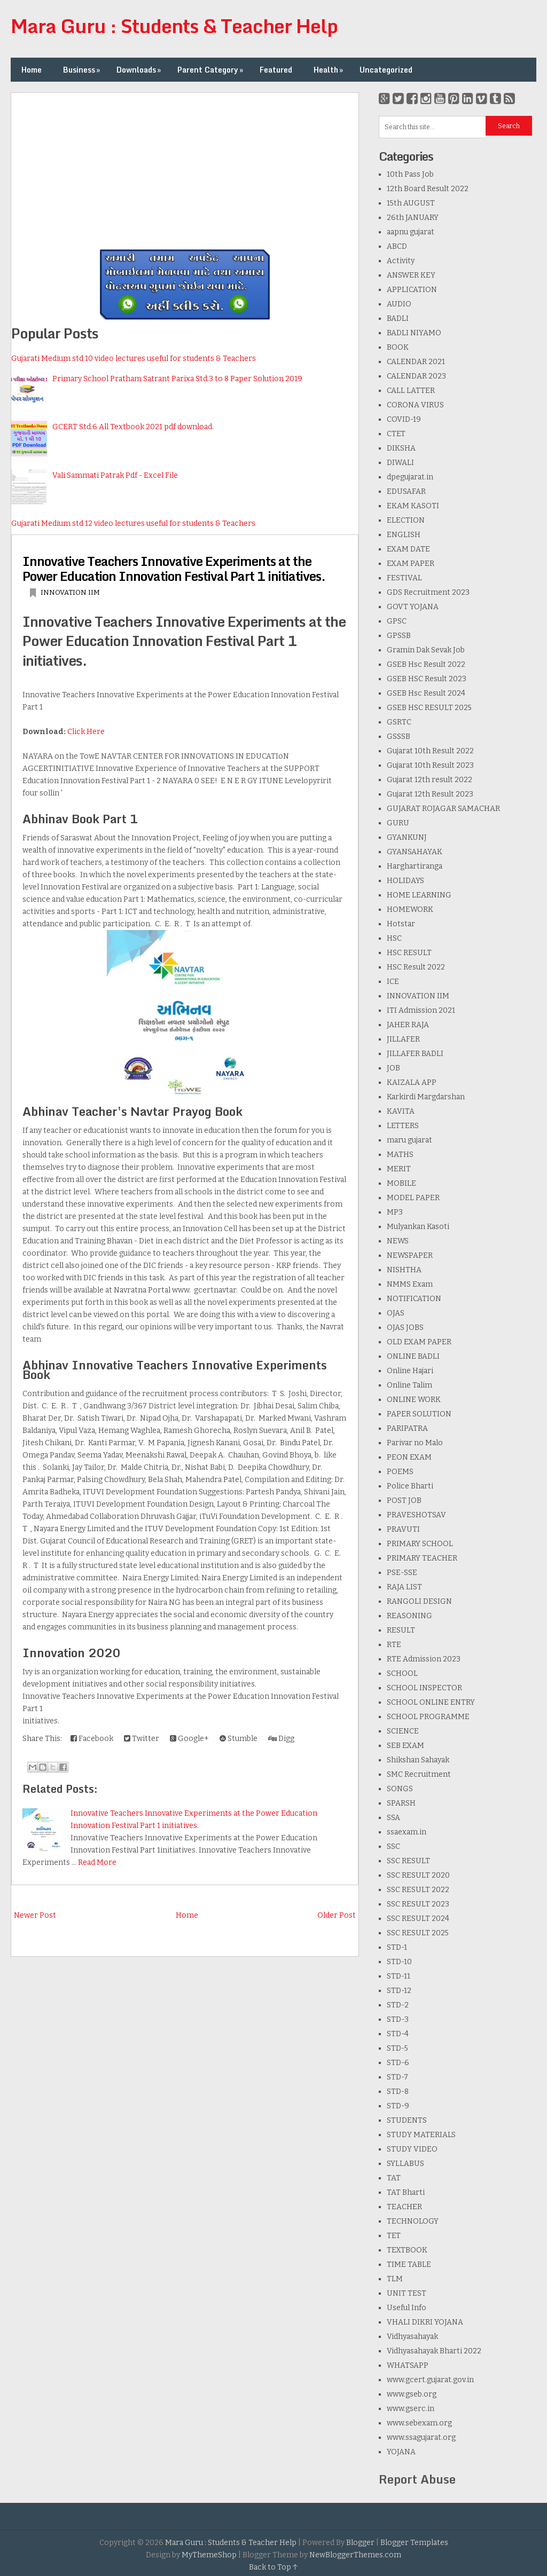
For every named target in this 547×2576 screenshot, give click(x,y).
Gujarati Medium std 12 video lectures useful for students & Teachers (133, 523)
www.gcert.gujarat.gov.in (430, 2379)
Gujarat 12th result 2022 (429, 779)
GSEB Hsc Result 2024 (426, 693)
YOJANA (401, 2451)
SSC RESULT (408, 1860)
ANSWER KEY (411, 275)
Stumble (238, 1738)
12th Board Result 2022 (427, 188)
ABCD (397, 246)
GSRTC (399, 722)
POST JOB (404, 1500)
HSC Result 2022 (416, 967)
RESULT (401, 1630)
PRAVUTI (403, 1529)
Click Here (86, 731)
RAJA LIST (404, 1587)
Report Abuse (417, 2479)
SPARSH (401, 1803)
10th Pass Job (410, 174)
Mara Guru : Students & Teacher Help (174, 25)
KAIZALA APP (411, 1082)
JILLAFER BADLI (415, 1053)
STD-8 (398, 2091)
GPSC (397, 621)
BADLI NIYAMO (414, 332)
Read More (97, 1862)
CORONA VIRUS (415, 404)
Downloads (139, 70)
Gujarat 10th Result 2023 (430, 765)
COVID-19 (404, 419)
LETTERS (403, 1125)
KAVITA (401, 1111)
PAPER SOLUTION (419, 1414)
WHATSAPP (407, 2365)
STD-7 (397, 2077)
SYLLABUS (405, 2163)
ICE (393, 981)
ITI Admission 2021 (421, 1010)
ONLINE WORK (414, 1399)
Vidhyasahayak (412, 2336)
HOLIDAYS (405, 880)
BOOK (398, 347)
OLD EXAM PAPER (419, 1341)
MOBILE (401, 1183)
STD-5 (397, 2048)
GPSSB (399, 635)
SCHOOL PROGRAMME (428, 1716)
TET (394, 2235)
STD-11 (398, 1976)
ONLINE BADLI (413, 1356)
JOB (393, 1068)
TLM (395, 2278)
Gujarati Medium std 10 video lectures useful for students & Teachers (133, 358)
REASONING (409, 1615)
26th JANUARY (413, 217)
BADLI (398, 318)
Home (31, 70)
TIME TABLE (409, 2264)
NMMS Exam (410, 1284)
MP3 (395, 1212)
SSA (393, 1817)
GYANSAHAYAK (414, 851)
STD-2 (398, 2005)
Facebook (92, 1738)
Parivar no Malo (415, 1442)
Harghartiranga (414, 866)
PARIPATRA (407, 1428)
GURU (398, 823)
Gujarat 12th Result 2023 (430, 794)
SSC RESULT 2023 (418, 1904)
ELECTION (406, 520)
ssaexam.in (406, 1832)
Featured (276, 70)
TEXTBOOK (407, 2250)
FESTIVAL (404, 577)
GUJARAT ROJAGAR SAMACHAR (443, 808)
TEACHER (404, 2206)
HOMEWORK (410, 909)
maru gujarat (409, 1140)
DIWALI (400, 462)
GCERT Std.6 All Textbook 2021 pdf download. (133, 426)
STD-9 (398, 2105)
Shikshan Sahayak (418, 1759)
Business (82, 70)
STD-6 (398, 2062)
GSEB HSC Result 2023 (426, 678)
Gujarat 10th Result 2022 (430, 750)
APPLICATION (412, 289)
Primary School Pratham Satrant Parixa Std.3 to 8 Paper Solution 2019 (177, 378)
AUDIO (399, 304)
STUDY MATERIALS (421, 2134)
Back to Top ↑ (273, 2567)
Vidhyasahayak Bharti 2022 (434, 2351)
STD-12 (399, 1990)
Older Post (336, 1915)
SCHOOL (402, 1673)
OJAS (395, 1313)
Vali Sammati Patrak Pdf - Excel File (115, 475)
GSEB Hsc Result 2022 (426, 664)
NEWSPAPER (410, 1255)
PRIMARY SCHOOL (420, 1543)
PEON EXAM (409, 1457)
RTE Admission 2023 (423, 1659)
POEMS (400, 1471)
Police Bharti (410, 1486)
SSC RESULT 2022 (418, 1889)
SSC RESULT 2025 (418, 1932)
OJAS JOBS (405, 1327)
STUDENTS (407, 2120)
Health (329, 70)
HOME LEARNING (419, 895)
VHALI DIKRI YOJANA (425, 2322)
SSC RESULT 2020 (418, 1875)
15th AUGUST (411, 203)
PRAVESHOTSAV (416, 1514)
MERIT (399, 1168)
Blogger (360, 2542)
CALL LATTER (411, 390)
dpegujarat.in (410, 477)
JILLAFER (403, 1039)
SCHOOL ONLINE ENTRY (431, 1702)
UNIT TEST (406, 2293)
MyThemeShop (209, 2554)
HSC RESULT (409, 952)
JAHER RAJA (408, 1024)
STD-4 (398, 2033)
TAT (394, 2178)
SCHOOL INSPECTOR (424, 1687)
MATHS (400, 1154)
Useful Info (406, 2307)
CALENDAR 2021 (416, 361)
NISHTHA (404, 1269)
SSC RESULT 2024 (418, 1918)
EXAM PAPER (410, 563)
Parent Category (211, 70)
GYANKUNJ (407, 837)
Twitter (141, 1738)
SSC (393, 1846)
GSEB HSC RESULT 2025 (429, 707)
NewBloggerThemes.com (355, 2554)
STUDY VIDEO (412, 2149)
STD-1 (397, 1947)
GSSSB (398, 736)
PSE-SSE (402, 1572)
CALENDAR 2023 (416, 376)
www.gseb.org (411, 2394)
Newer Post (35, 1915)
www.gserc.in (410, 2408)
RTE (394, 1644)
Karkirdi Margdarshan (426, 1096)
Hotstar (401, 923)
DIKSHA (401, 448)
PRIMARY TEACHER (422, 1558)
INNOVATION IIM (70, 592)
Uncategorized (386, 70)
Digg (281, 1738)
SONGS (400, 1788)
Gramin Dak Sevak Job (426, 650)
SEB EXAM (405, 1745)
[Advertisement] (184, 167)
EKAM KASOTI (413, 505)
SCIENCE (403, 1731)
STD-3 (398, 2019)
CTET (396, 433)
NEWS (398, 1241)
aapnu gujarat (410, 232)
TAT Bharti (406, 2192)
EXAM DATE (408, 549)
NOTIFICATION (414, 1298)
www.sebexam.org (419, 2423)
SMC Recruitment (419, 1774)
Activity (401, 260)
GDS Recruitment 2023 (428, 592)
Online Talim (409, 1385)
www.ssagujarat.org (421, 2437)
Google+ (189, 1738)
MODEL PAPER (413, 1197)
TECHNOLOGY (413, 2221)
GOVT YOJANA (413, 606)
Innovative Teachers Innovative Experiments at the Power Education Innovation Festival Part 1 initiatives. (173, 568)
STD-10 (399, 1961)
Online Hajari (410, 1370)
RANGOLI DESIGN (419, 1601)
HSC (394, 938)
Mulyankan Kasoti (418, 1226)
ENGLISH (403, 534)
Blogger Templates (414, 2542)
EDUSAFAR (406, 491)
